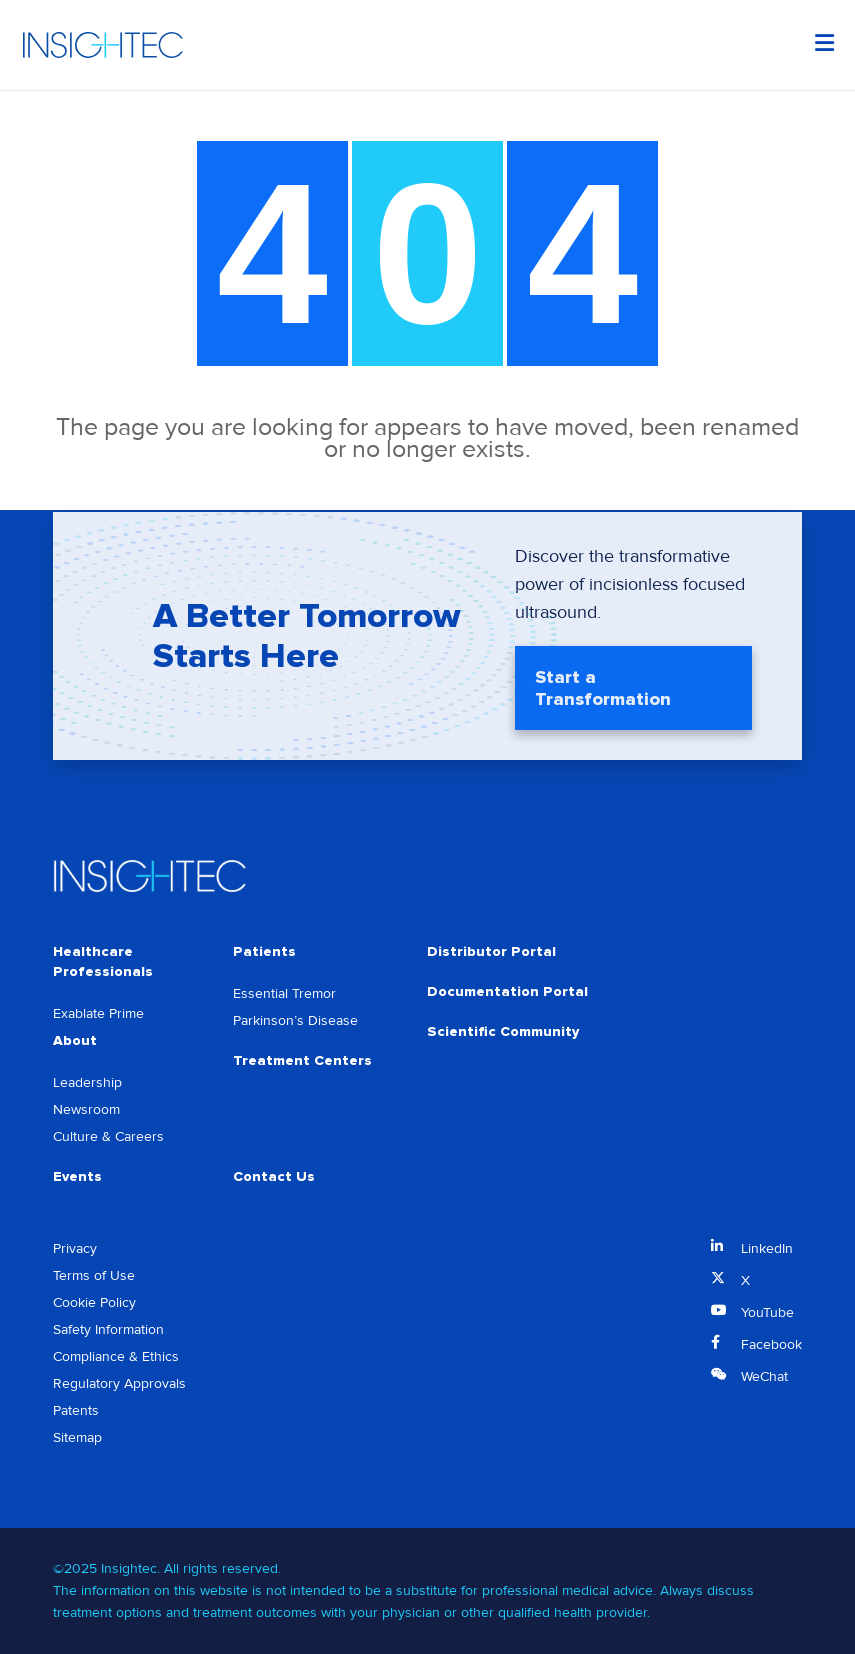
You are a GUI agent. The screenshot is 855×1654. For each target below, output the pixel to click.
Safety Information (108, 1329)
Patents (76, 1410)
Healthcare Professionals (103, 961)
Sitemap (77, 1437)
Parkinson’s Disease (295, 1020)
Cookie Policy (94, 1302)
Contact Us (274, 1176)
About (75, 1040)
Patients (264, 951)
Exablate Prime (98, 1013)
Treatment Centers (302, 1060)
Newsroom (86, 1109)
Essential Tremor (284, 993)
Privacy (75, 1248)
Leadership (87, 1082)
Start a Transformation (603, 690)
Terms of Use (94, 1275)
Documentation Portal (507, 991)
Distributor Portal (491, 951)
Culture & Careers (108, 1136)
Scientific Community (503, 1031)
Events (77, 1176)
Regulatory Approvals (119, 1383)
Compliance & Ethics (116, 1356)
